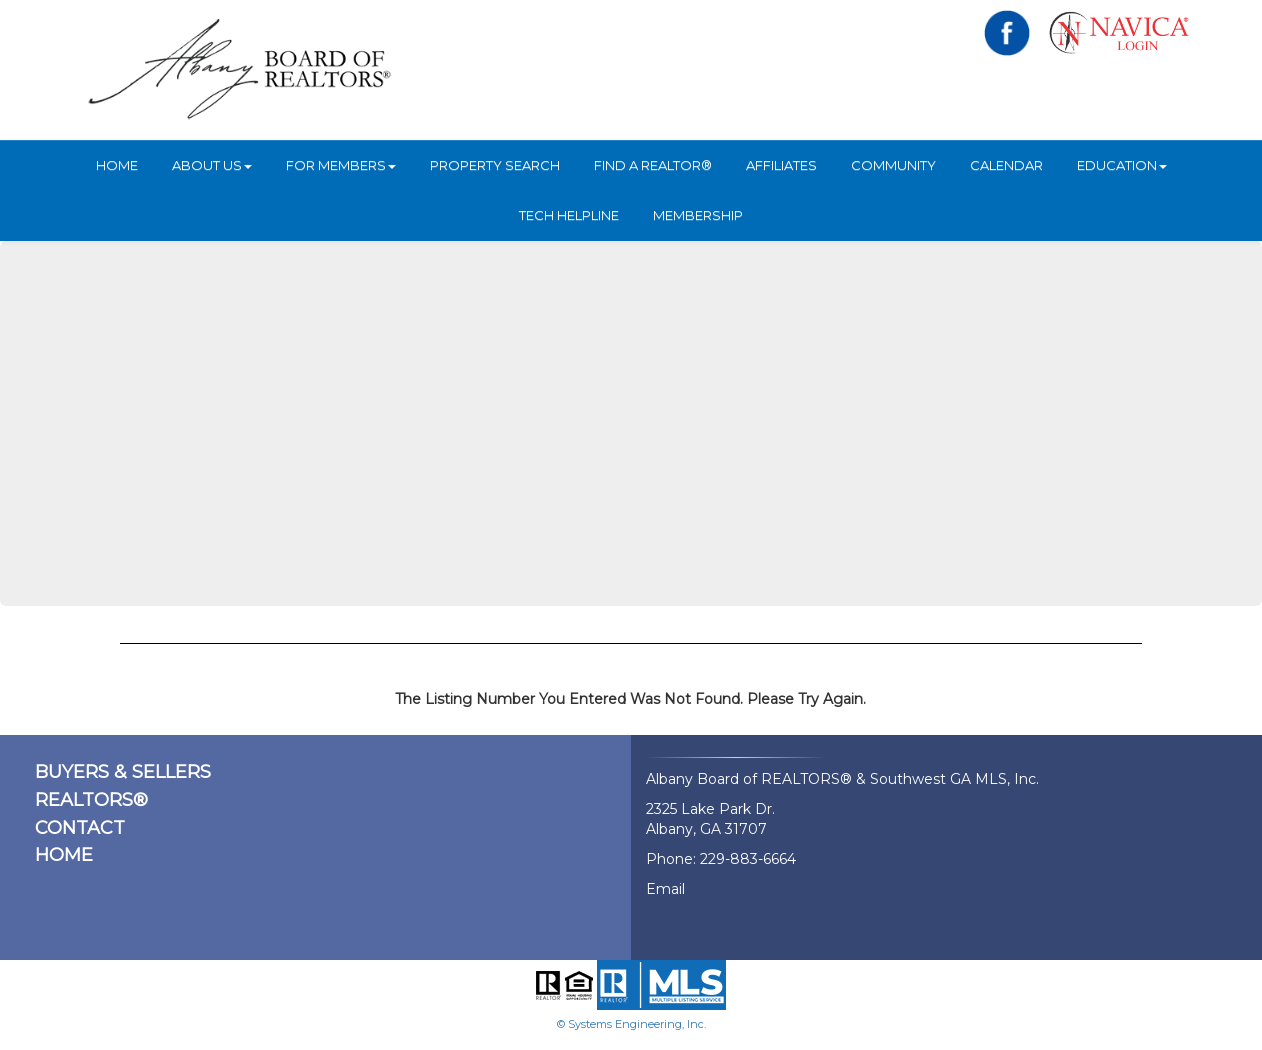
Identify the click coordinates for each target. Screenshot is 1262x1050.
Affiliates (781, 165)
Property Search (495, 165)
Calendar (1006, 165)
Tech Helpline (569, 215)
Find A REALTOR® (653, 165)
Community (893, 165)
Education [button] (1122, 165)
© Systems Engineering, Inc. (631, 1024)
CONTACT (80, 828)
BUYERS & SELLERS (123, 772)
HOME (117, 165)
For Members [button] (341, 165)
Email (665, 889)
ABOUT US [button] (212, 165)
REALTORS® (91, 800)
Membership (698, 215)
